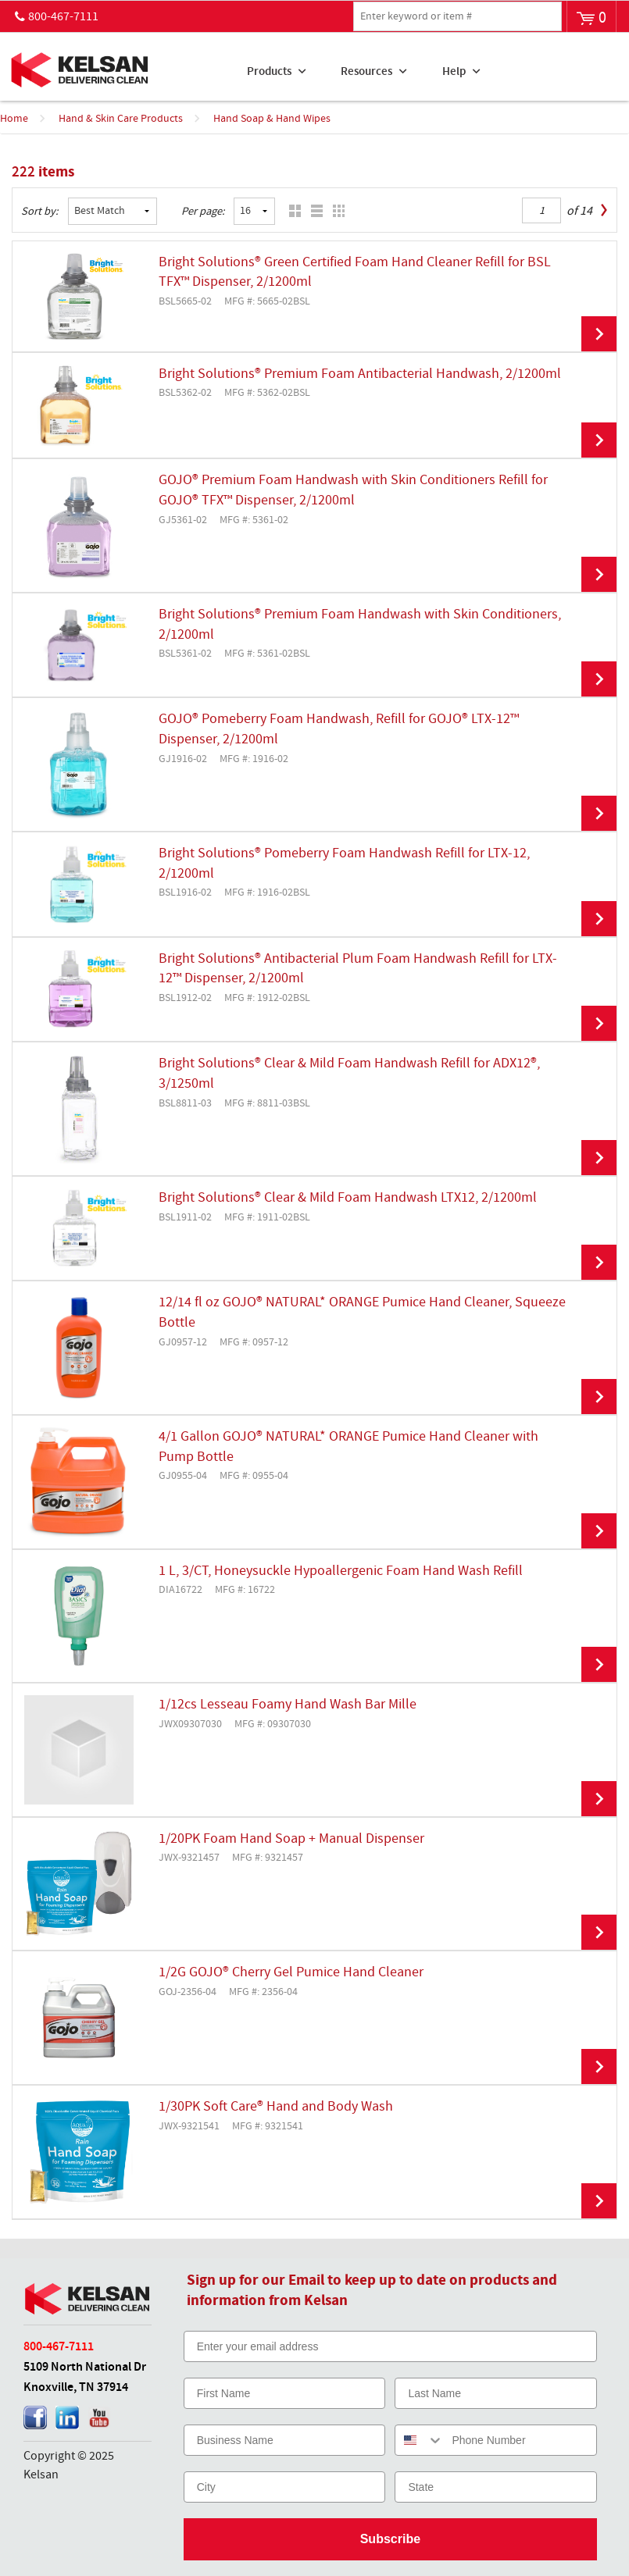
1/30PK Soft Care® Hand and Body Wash (276, 2106)
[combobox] (419, 2440)
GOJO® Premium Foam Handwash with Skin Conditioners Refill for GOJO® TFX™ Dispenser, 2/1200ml (353, 490)
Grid (291, 211)
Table (335, 211)
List (313, 211)
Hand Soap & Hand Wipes (272, 119)
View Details (598, 333)
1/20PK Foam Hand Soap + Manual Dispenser (291, 1839)
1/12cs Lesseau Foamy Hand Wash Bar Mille (287, 1704)
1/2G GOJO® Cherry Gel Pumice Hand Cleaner (291, 1972)
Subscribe (390, 2539)
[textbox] (457, 16)
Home (14, 119)
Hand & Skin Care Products (121, 119)
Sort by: (40, 211)
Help (454, 72)
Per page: (203, 211)
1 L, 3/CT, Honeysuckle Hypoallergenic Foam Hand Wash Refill (341, 1571)
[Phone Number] (520, 2440)
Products (269, 72)
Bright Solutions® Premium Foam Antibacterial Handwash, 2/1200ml (360, 374)
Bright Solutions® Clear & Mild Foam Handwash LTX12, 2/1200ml (348, 1197)
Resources (366, 72)
